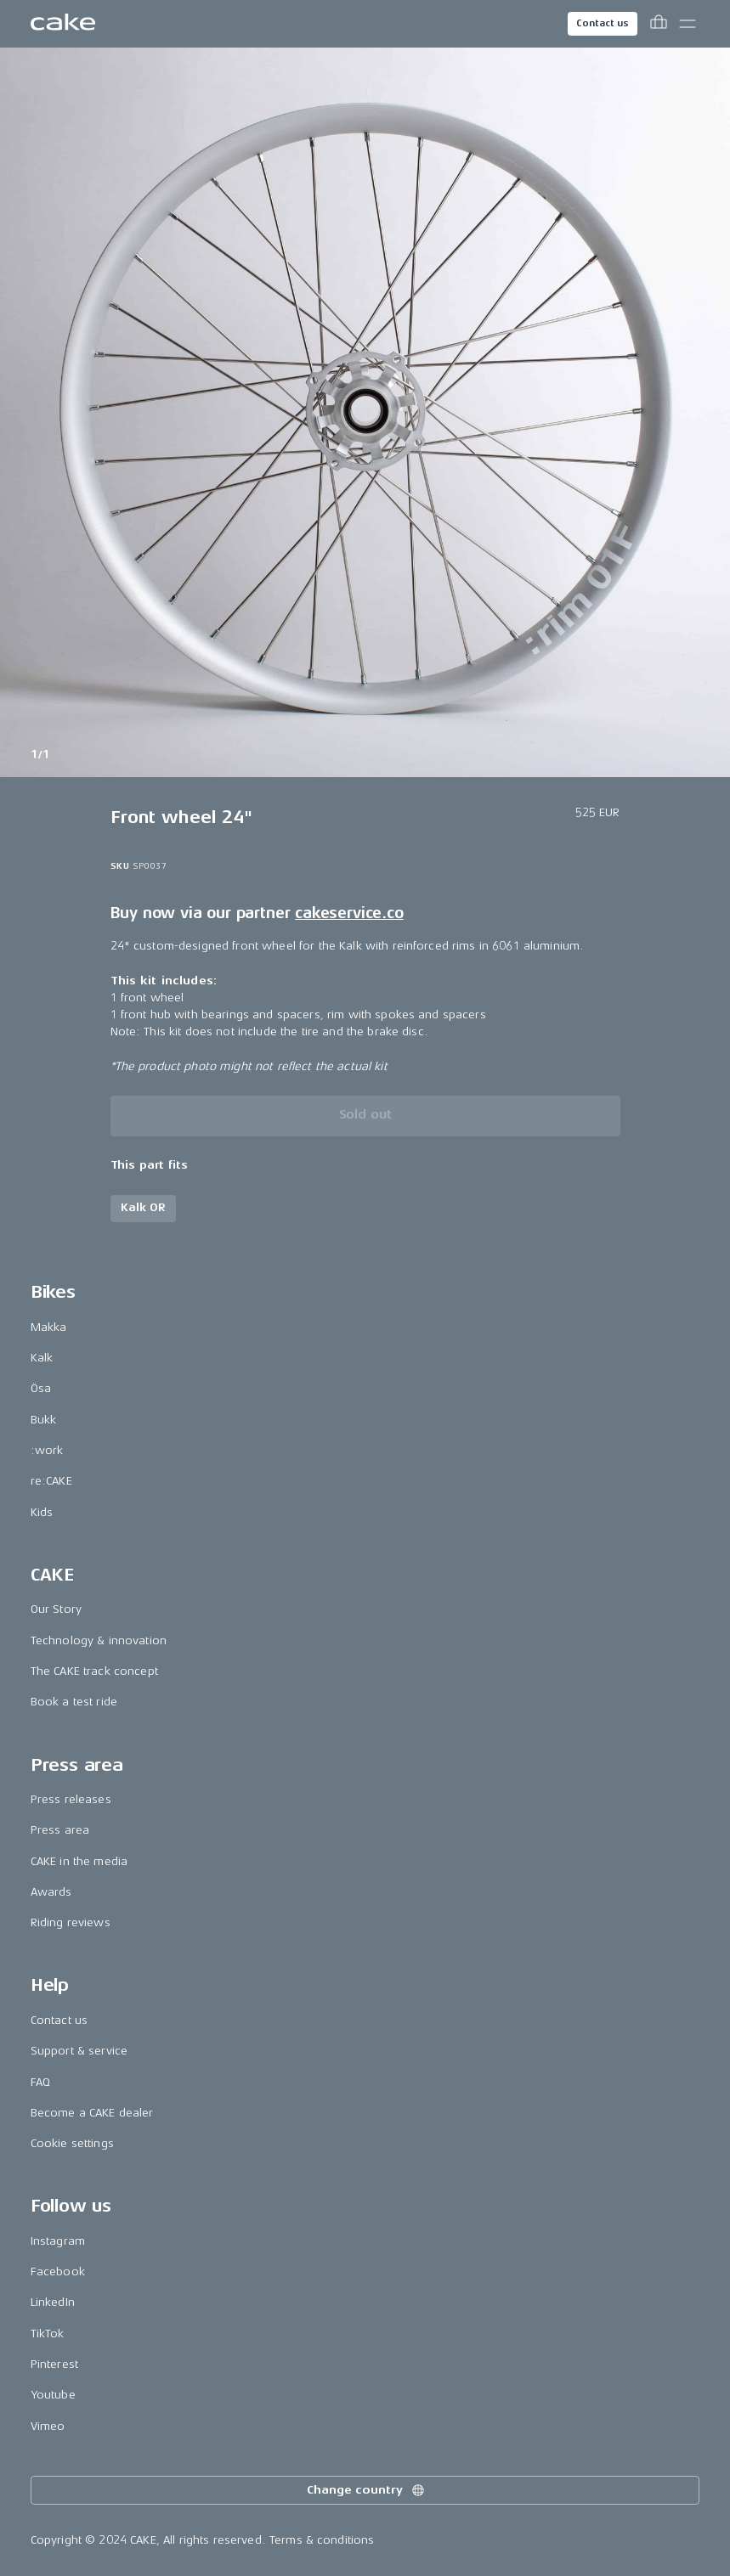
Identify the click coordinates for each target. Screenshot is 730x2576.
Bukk (44, 1419)
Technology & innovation (99, 1640)
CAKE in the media (79, 1861)
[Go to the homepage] (63, 24)
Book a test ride (74, 1701)
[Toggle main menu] (687, 23)
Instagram (58, 2241)
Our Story (56, 1609)
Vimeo (48, 2426)
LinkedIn (53, 2302)
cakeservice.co (349, 913)
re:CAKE (51, 1480)
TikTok (48, 2333)
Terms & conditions (322, 2540)
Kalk (42, 1357)
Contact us (602, 23)
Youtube (53, 2394)
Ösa (41, 1388)
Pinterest (54, 2364)
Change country (366, 2490)
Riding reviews (70, 1922)
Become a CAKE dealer (92, 2112)
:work (47, 1450)
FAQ (40, 2082)
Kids (42, 1512)
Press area (60, 1829)
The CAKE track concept (94, 1671)
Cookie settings (72, 2143)
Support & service (79, 2050)
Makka (49, 1327)
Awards (51, 1891)
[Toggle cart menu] (658, 23)
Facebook (58, 2271)
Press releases (71, 1799)
